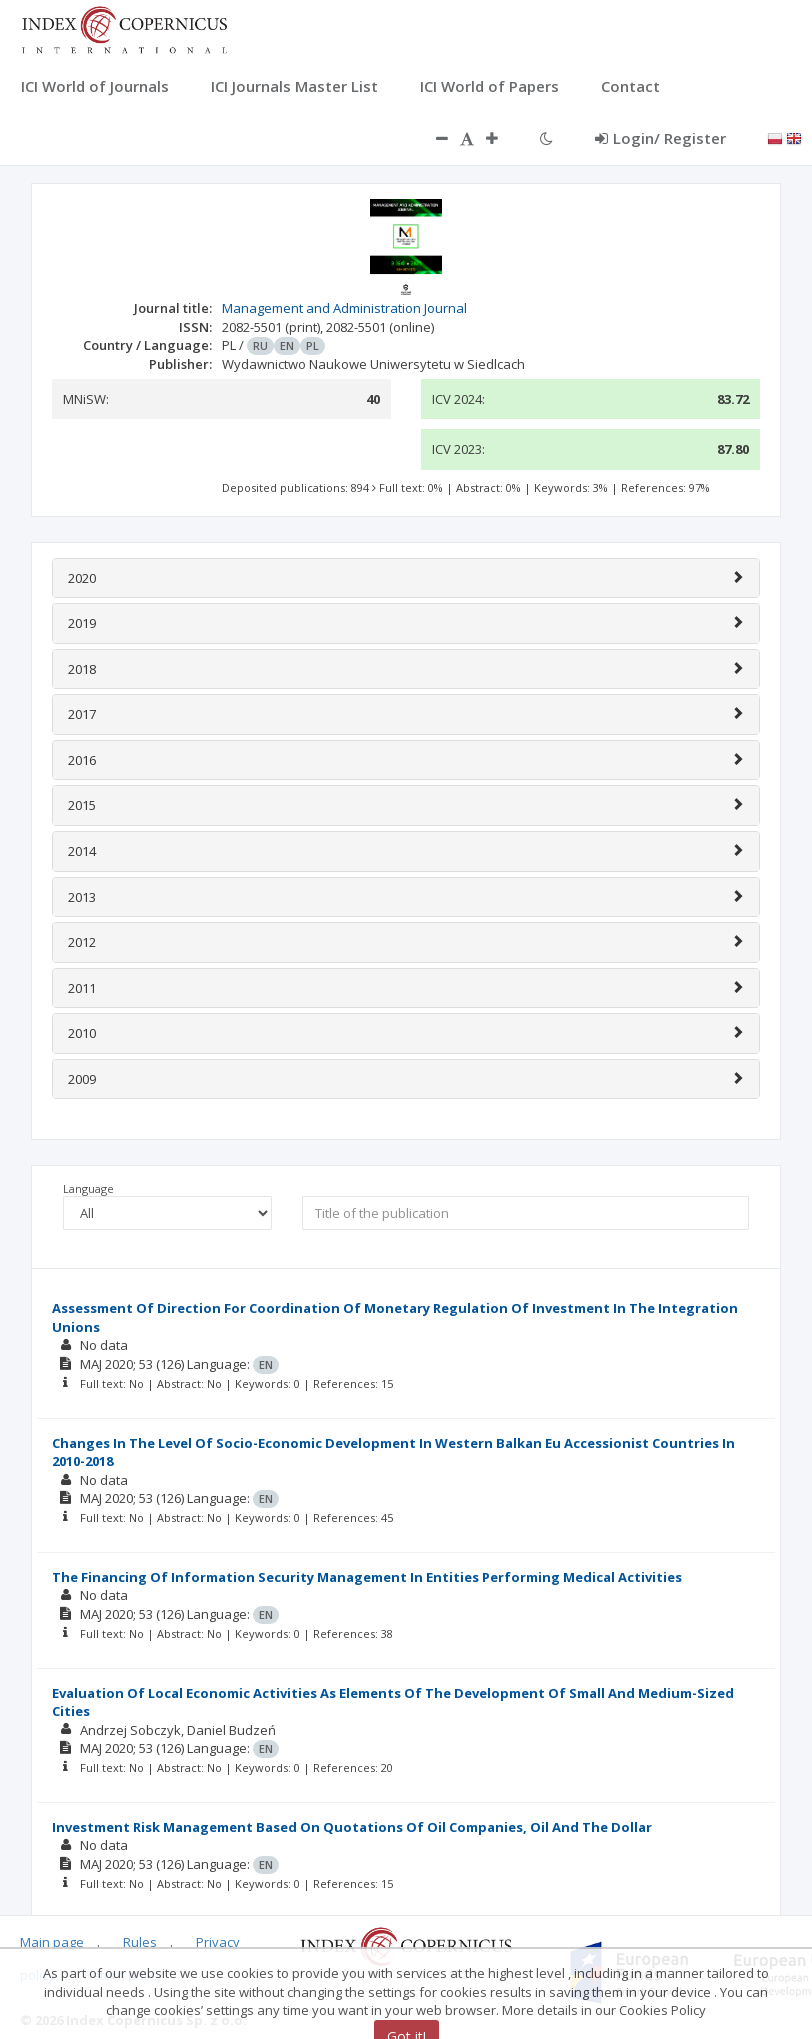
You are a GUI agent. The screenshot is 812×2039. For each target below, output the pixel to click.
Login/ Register (660, 138)
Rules (140, 1942)
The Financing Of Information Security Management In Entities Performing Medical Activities (367, 1577)
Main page (52, 1942)
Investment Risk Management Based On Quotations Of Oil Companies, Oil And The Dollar (352, 1827)
